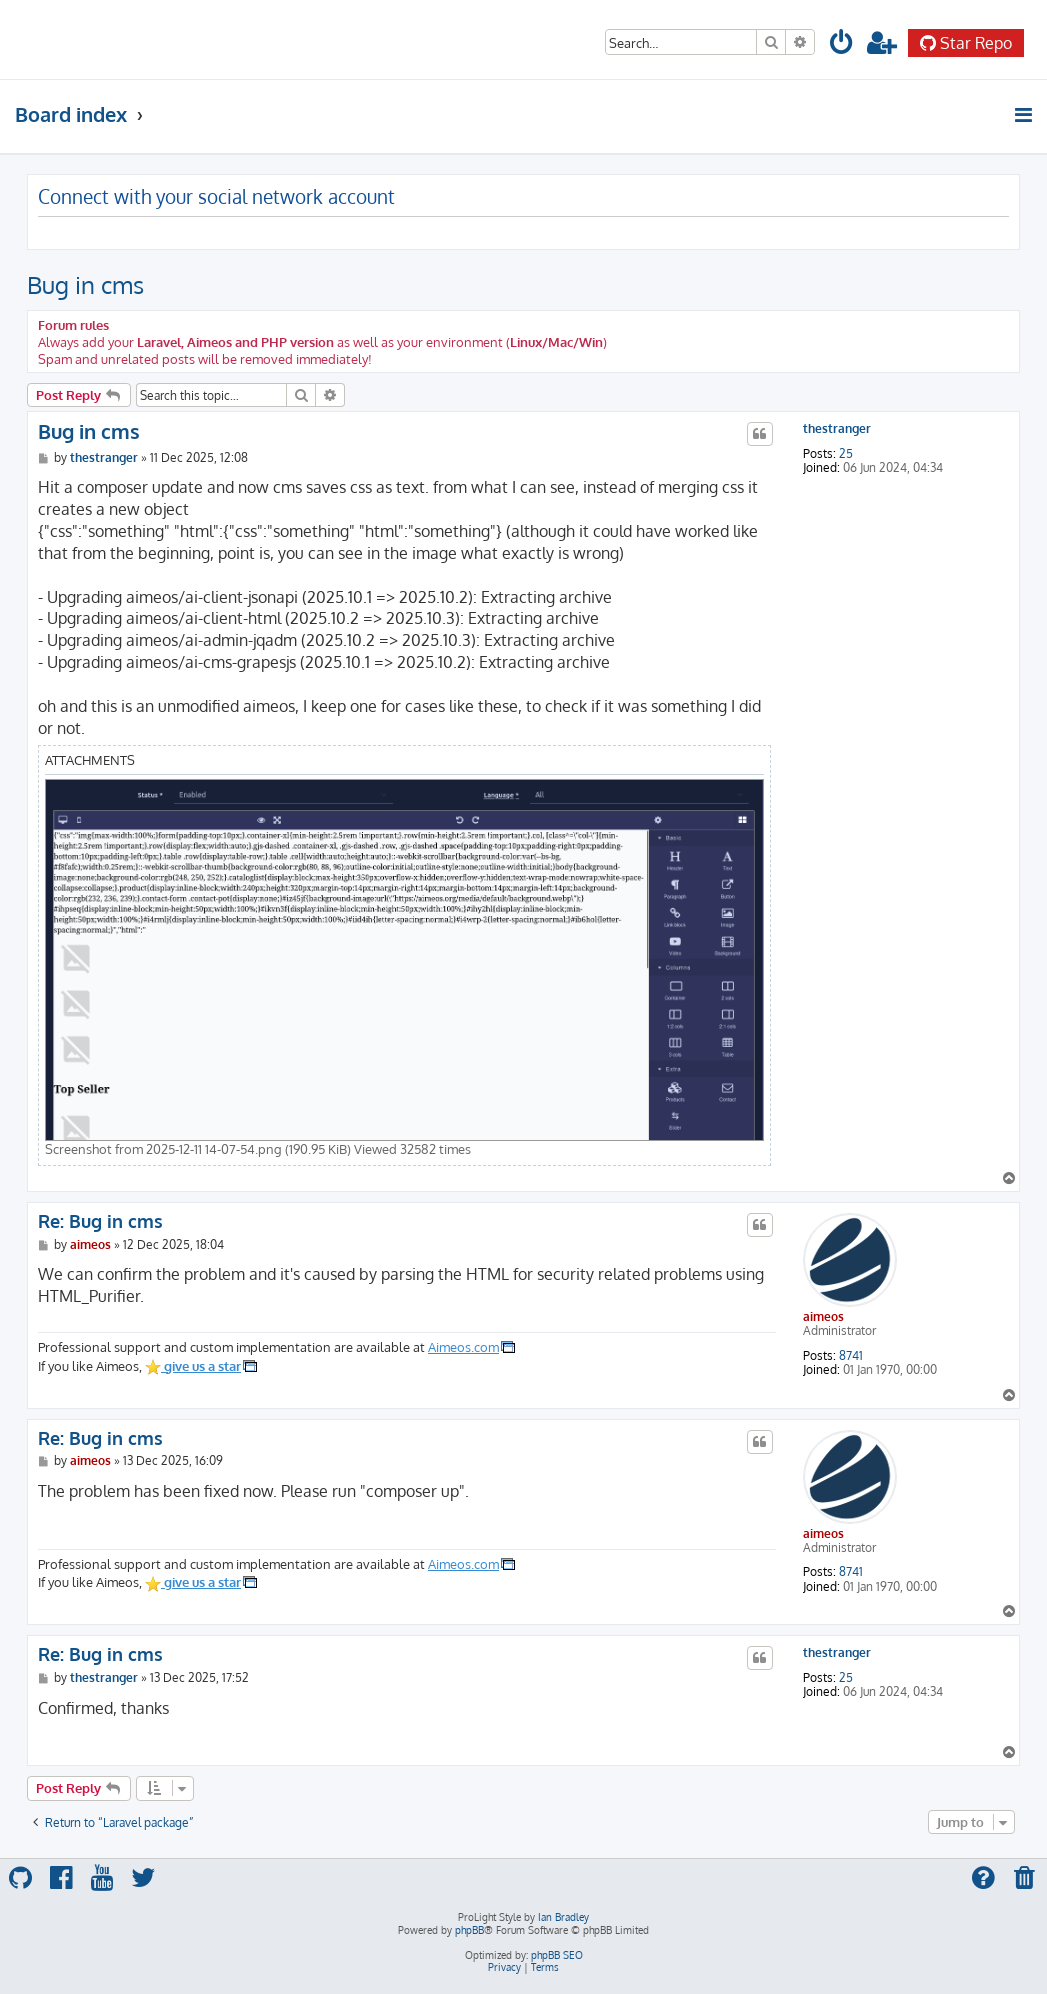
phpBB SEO (557, 1955)
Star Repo (966, 43)
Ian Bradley (563, 1917)
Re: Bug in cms (100, 1221)
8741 (851, 1356)
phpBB (469, 1930)
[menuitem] (842, 45)
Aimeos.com (463, 1346)
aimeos (823, 1316)
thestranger (837, 429)
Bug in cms (85, 284)
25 (846, 454)
